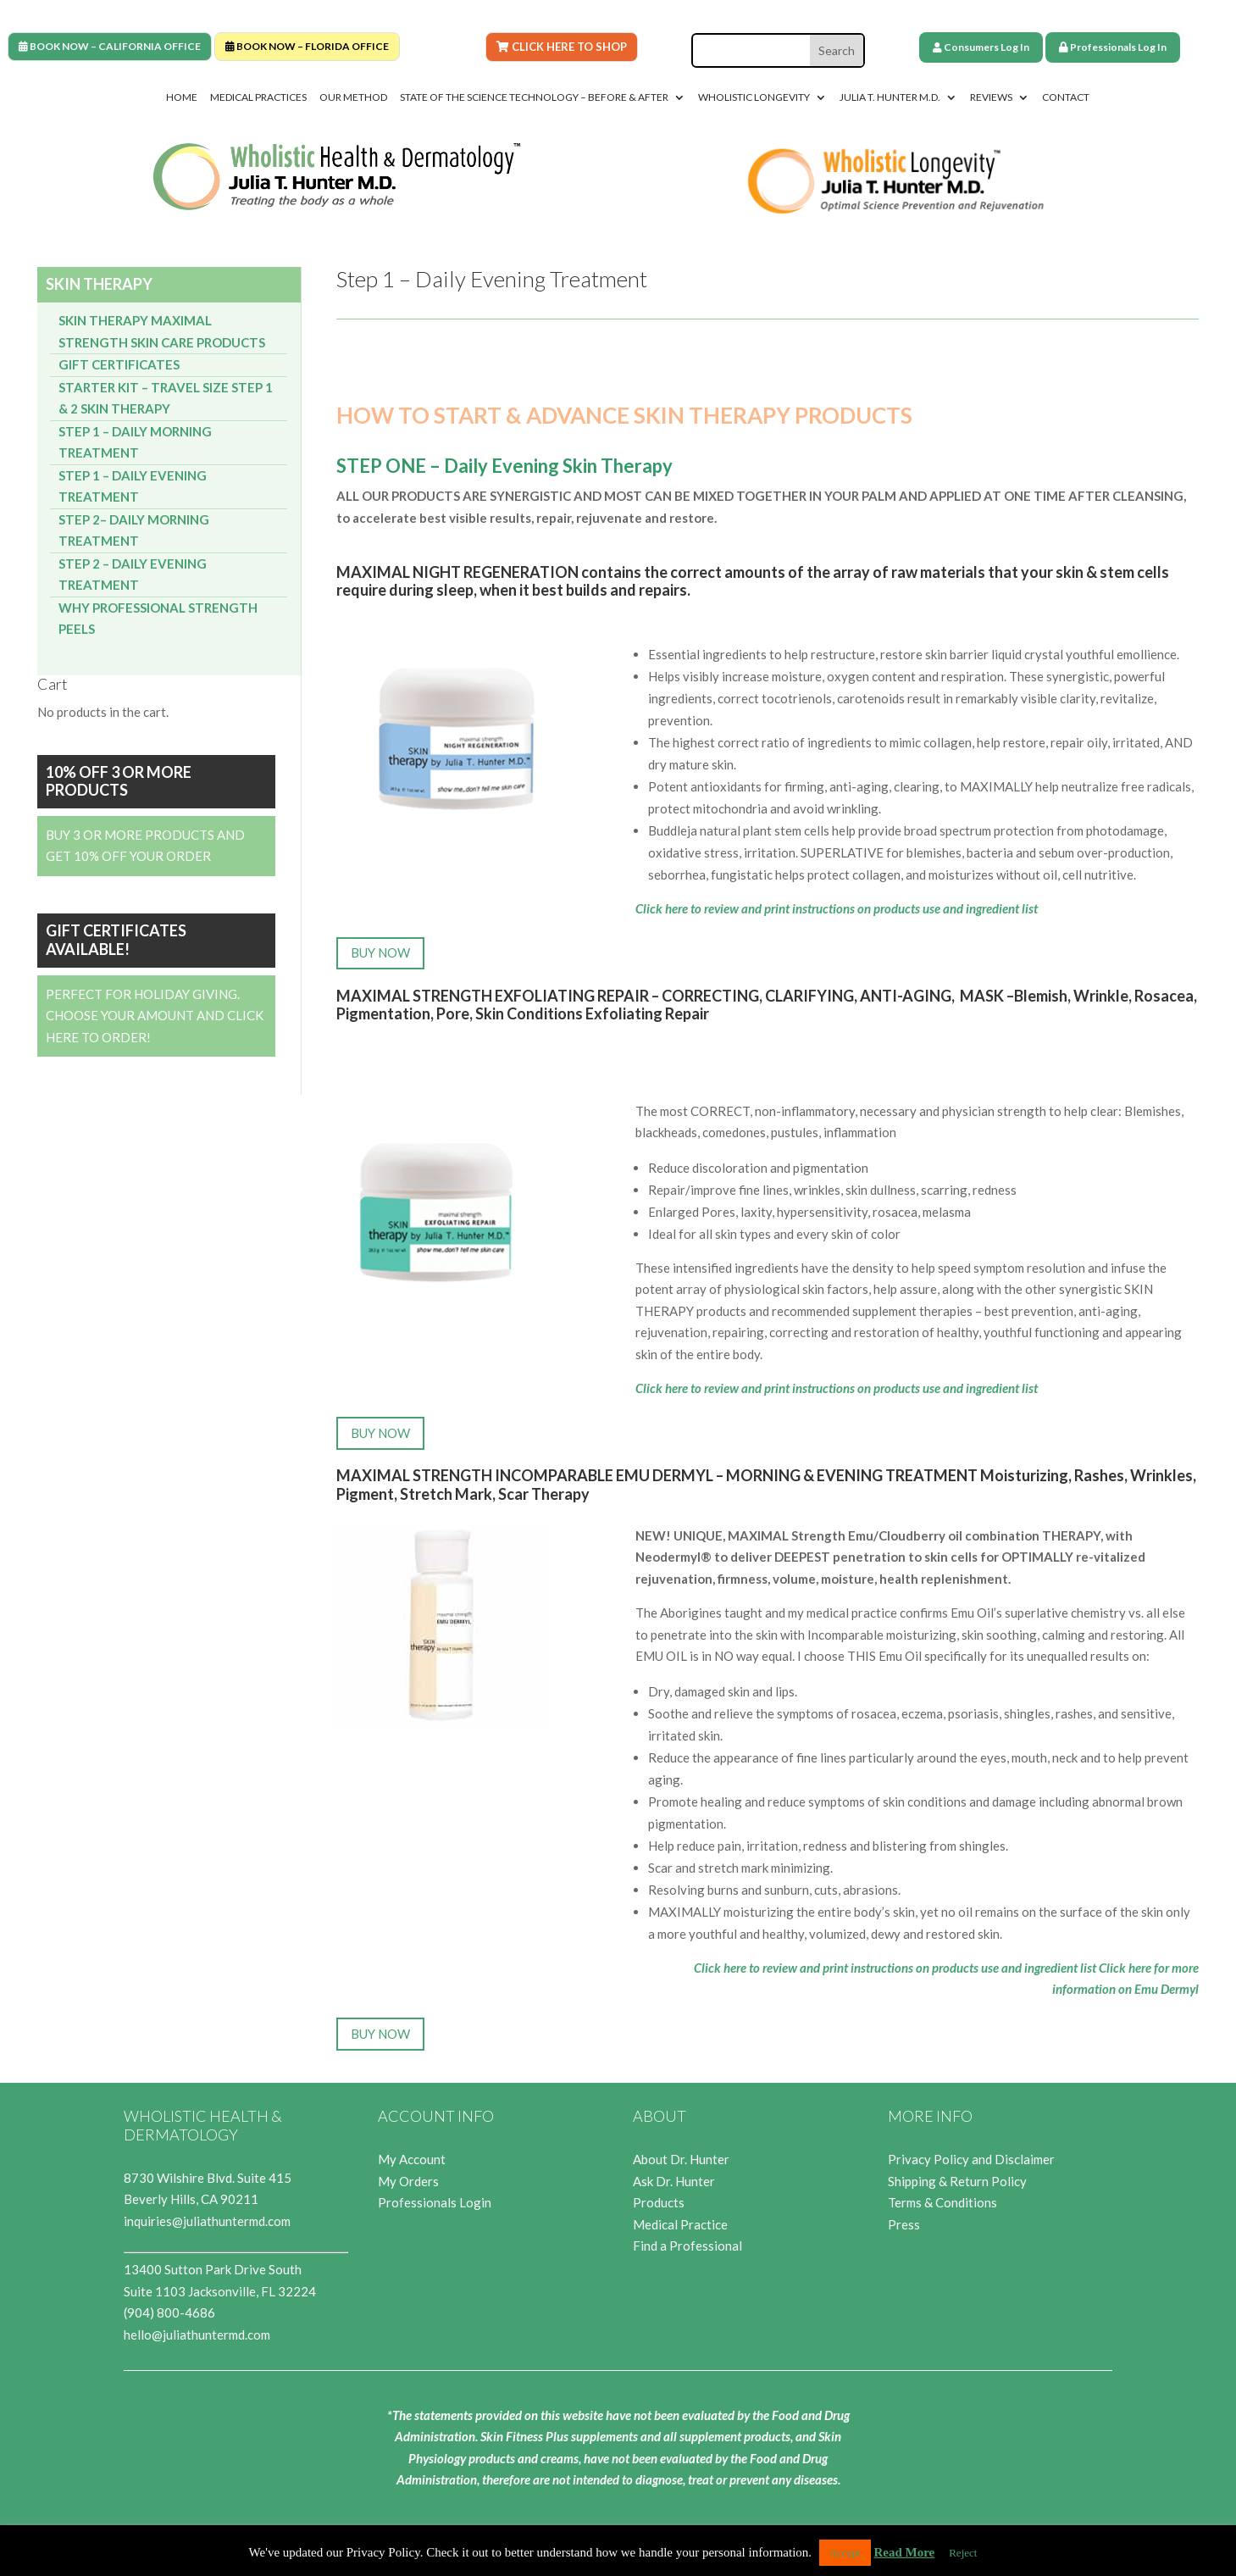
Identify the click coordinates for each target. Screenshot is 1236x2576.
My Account (412, 2159)
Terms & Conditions (942, 2202)
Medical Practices (258, 97)
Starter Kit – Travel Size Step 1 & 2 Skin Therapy (165, 398)
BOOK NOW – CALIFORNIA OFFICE (110, 46)
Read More (903, 2552)
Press (904, 2224)
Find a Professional (687, 2245)
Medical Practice (680, 2224)
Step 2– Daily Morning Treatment (133, 530)
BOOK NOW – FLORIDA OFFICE (307, 46)
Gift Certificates (119, 364)
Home (181, 97)
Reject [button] (963, 2552)
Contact (1065, 97)
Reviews (991, 97)
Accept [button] (845, 2552)
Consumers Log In (981, 47)
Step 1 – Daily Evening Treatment (132, 486)
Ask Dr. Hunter (674, 2181)
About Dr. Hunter (681, 2159)
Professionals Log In (1113, 47)
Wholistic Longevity (754, 97)
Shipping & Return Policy (957, 2181)
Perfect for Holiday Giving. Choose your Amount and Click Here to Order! (154, 1015)
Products (659, 2202)
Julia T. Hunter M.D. (890, 97)
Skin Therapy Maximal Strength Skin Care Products (161, 331)
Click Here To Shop (561, 46)
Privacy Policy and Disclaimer (971, 2159)
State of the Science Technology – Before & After (534, 97)
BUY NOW (380, 952)
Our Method (353, 97)
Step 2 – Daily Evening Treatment (132, 574)
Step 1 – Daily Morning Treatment (135, 442)
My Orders (408, 2181)
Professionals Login (434, 2202)
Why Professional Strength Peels (158, 618)
